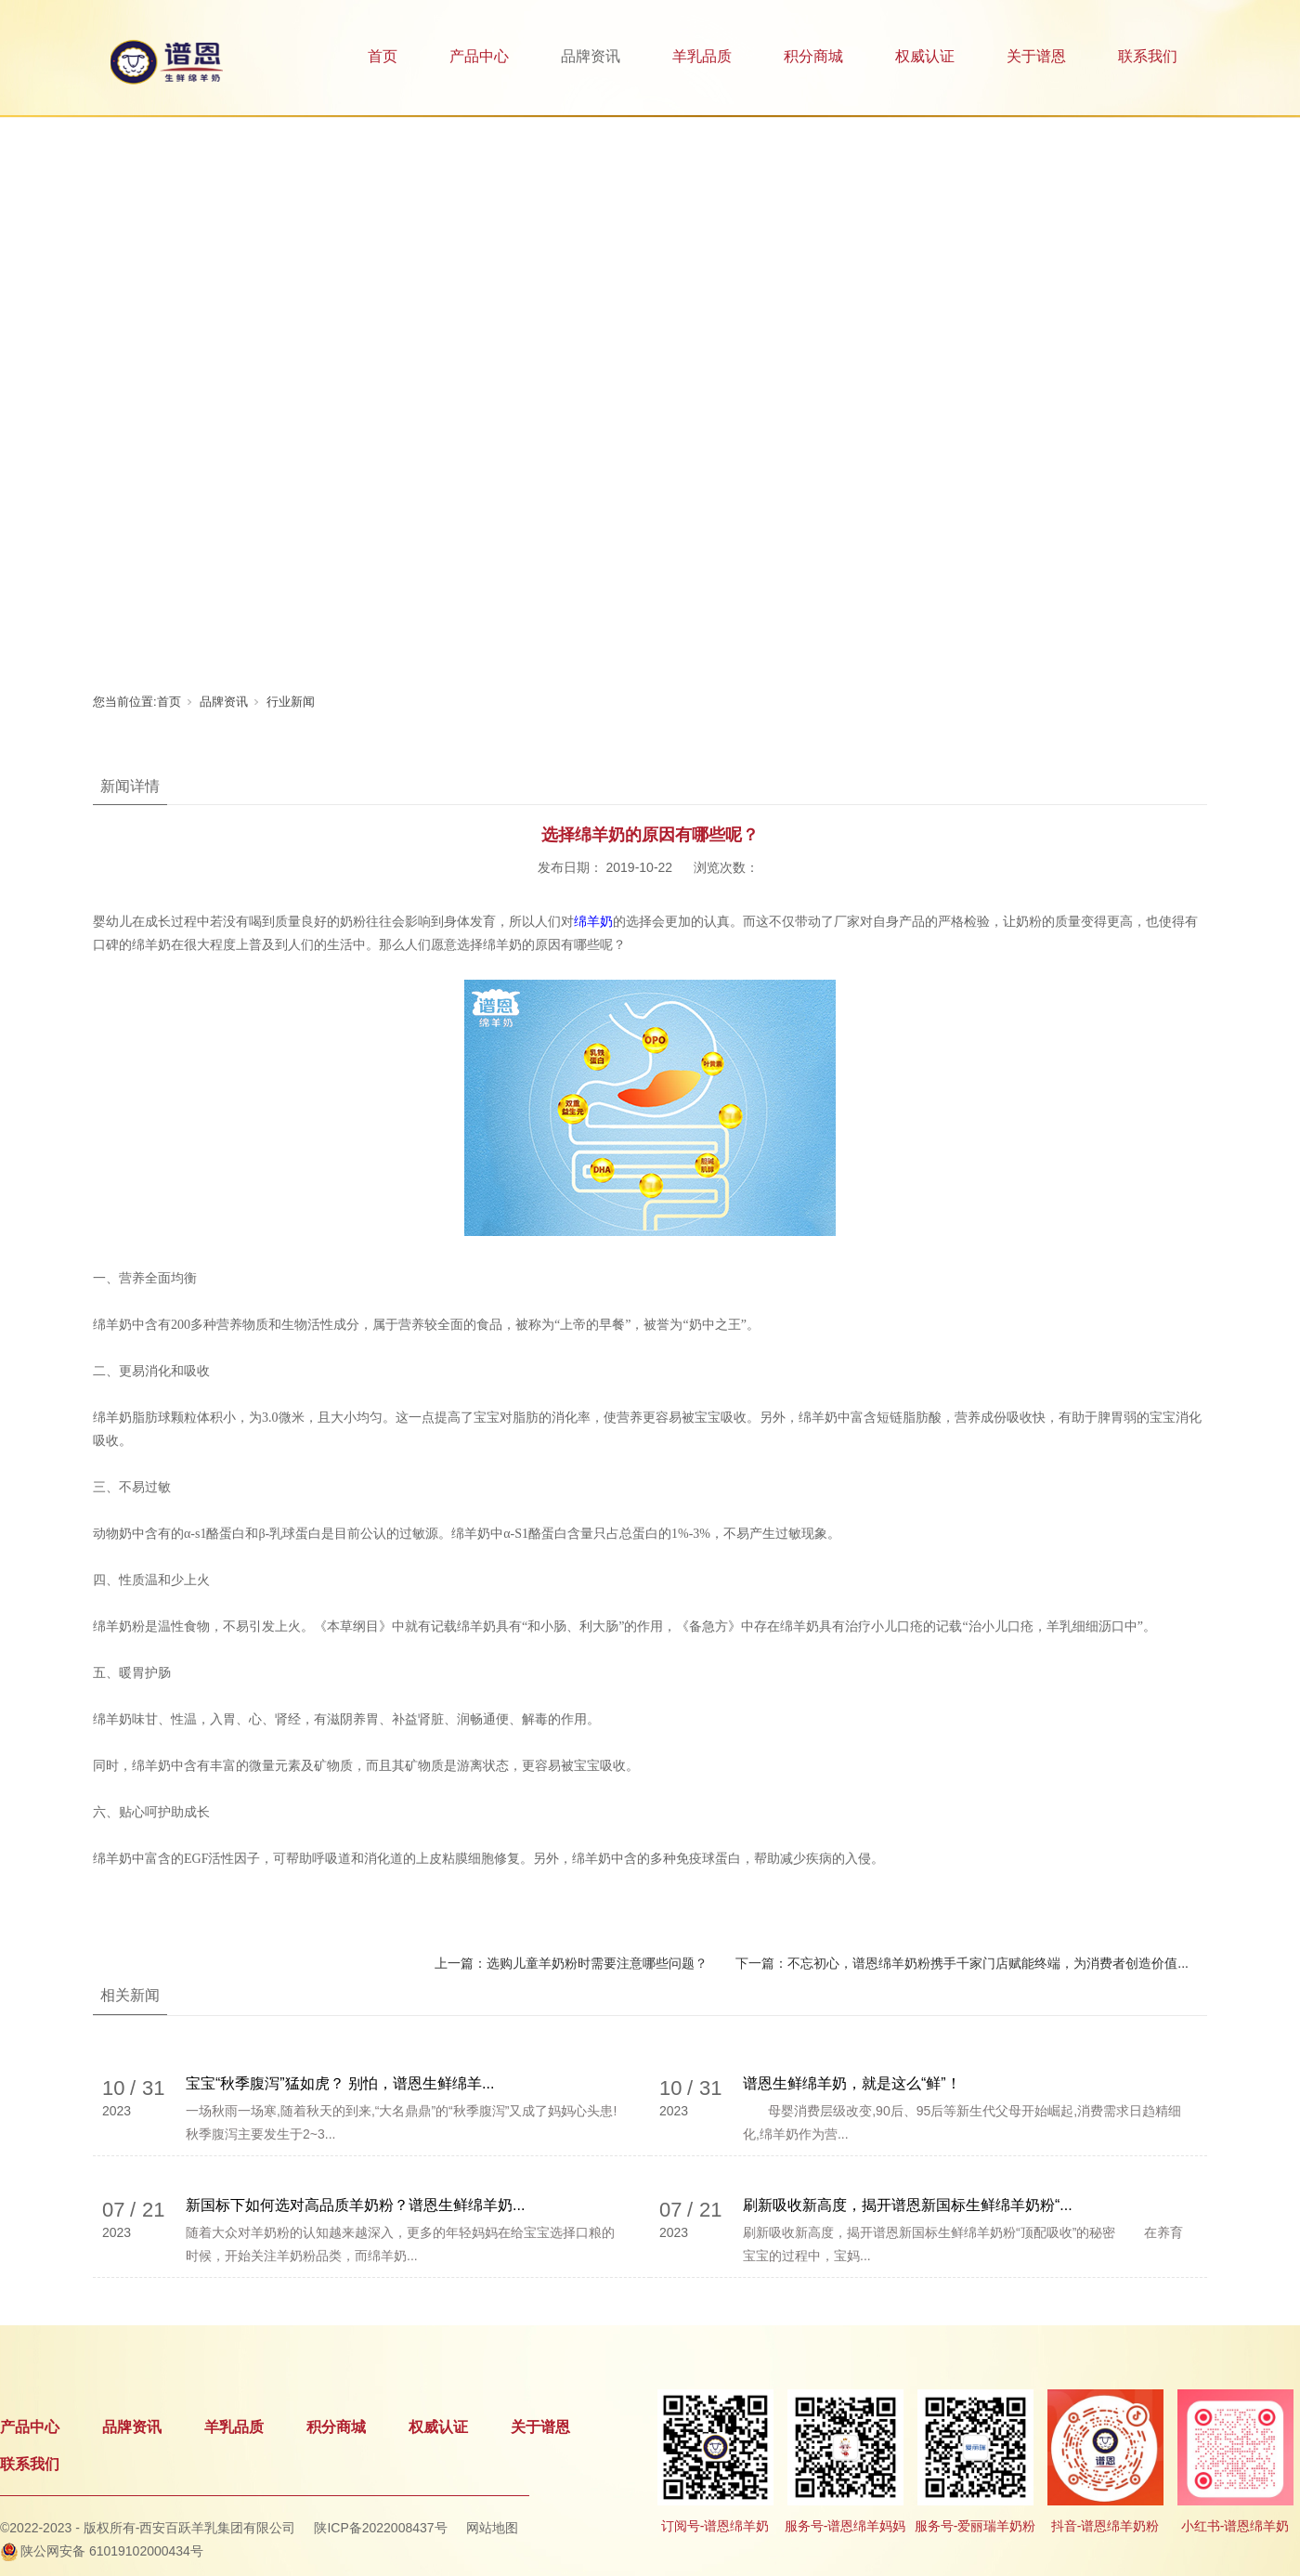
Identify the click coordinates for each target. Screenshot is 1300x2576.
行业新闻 (290, 702)
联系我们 (1147, 56)
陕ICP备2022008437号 (380, 2527)
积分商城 (813, 56)
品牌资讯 (590, 56)
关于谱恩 (1036, 56)
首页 (382, 56)
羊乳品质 (702, 56)
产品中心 (479, 56)
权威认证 (925, 56)
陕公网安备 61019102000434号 (111, 2550)
